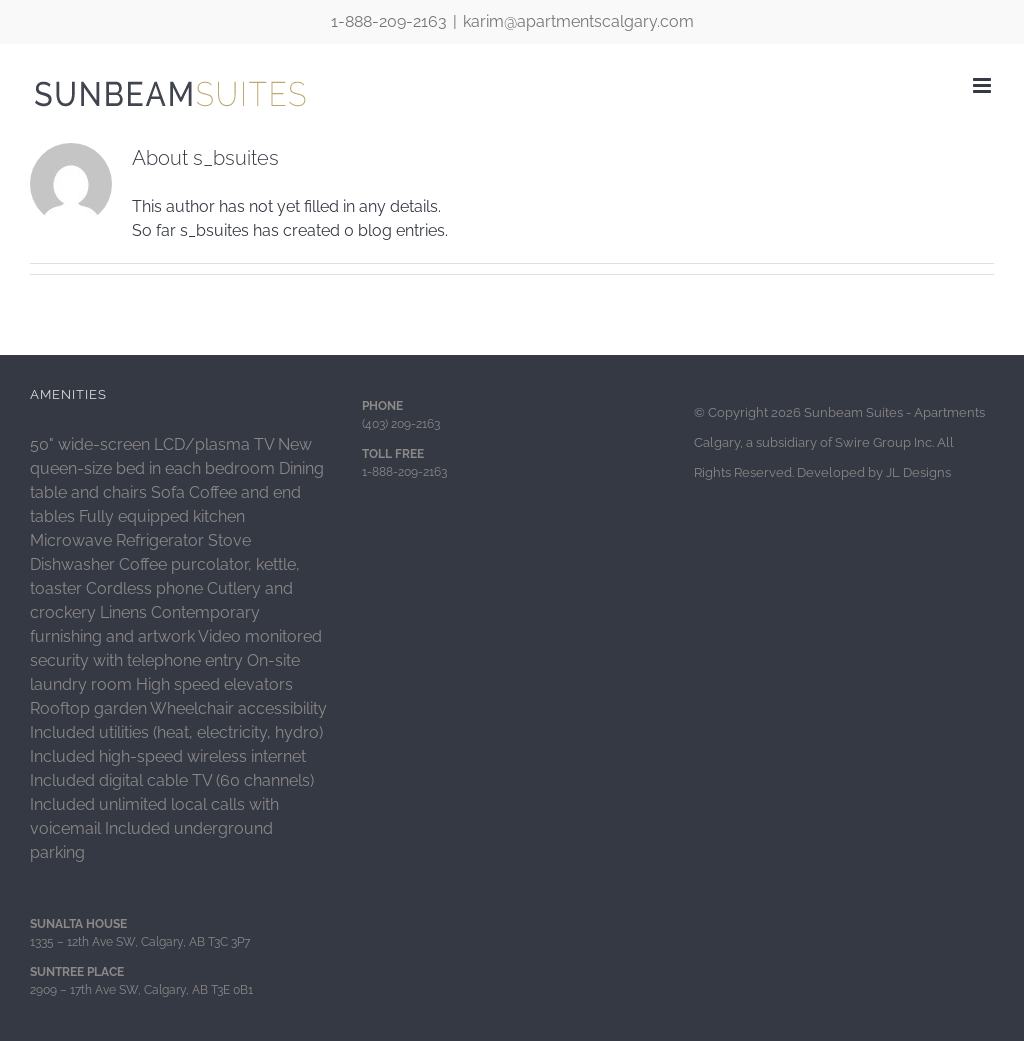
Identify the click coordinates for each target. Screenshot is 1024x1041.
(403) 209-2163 (401, 424)
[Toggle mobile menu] (983, 85)
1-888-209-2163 (389, 21)
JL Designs (918, 472)
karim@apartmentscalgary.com (578, 21)
